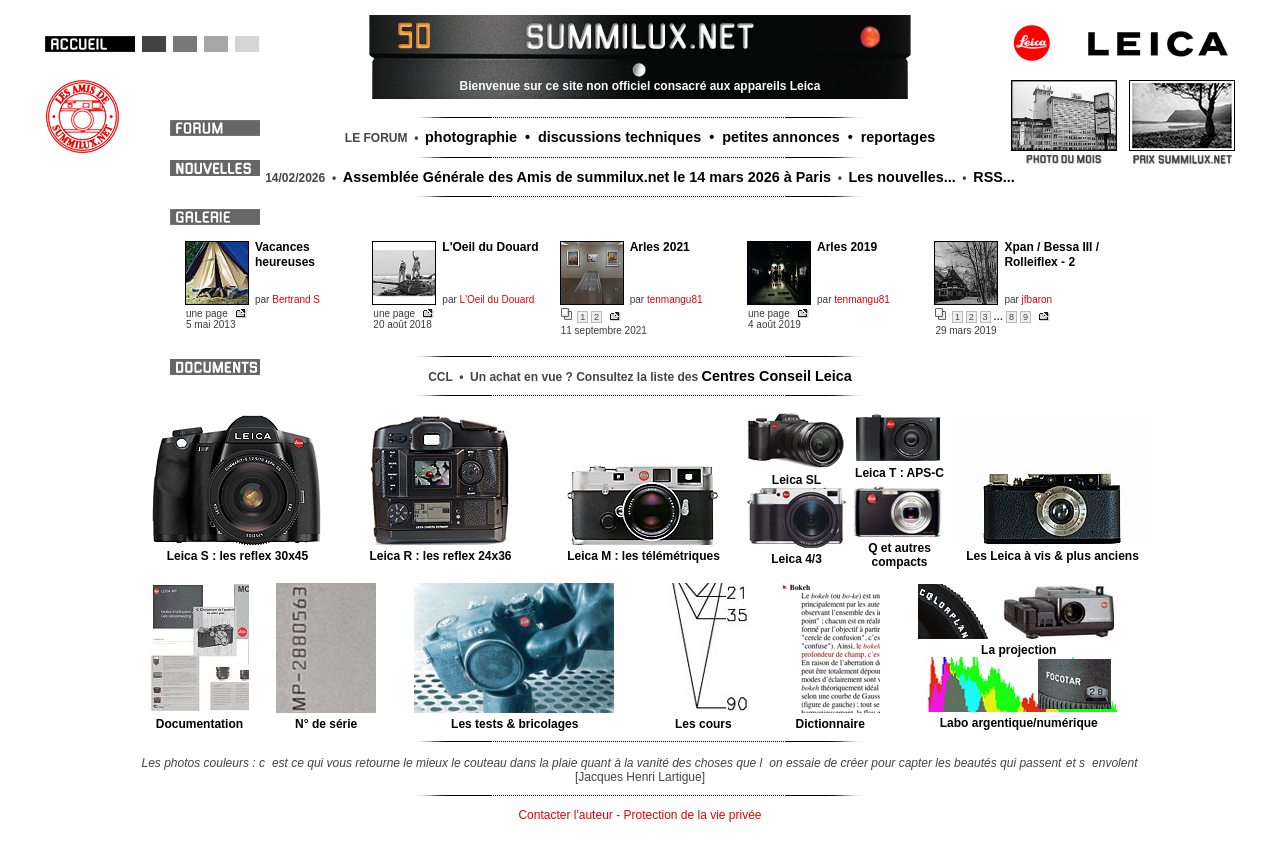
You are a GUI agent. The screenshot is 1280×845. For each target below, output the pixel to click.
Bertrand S (296, 299)
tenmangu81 (675, 299)
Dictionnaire (830, 717)
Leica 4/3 (796, 552)
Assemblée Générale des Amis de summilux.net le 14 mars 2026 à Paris (587, 177)
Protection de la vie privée (692, 815)
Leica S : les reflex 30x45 (237, 549)
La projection (1018, 643)
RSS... (994, 177)
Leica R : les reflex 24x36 (440, 549)
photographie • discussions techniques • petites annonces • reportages (680, 137)
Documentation (199, 717)
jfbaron (1037, 299)
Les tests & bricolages (514, 717)
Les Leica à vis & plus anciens (1052, 549)
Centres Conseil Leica (777, 376)
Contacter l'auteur (565, 815)
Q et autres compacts (899, 548)
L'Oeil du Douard (490, 247)
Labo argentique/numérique (1018, 716)
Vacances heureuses (285, 254)
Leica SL (796, 473)
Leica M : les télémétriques (643, 549)
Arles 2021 (660, 247)
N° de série (326, 717)
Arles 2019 (847, 247)
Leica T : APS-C (899, 466)
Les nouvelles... (902, 177)
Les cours (703, 717)
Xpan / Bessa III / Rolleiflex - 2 (1051, 254)
